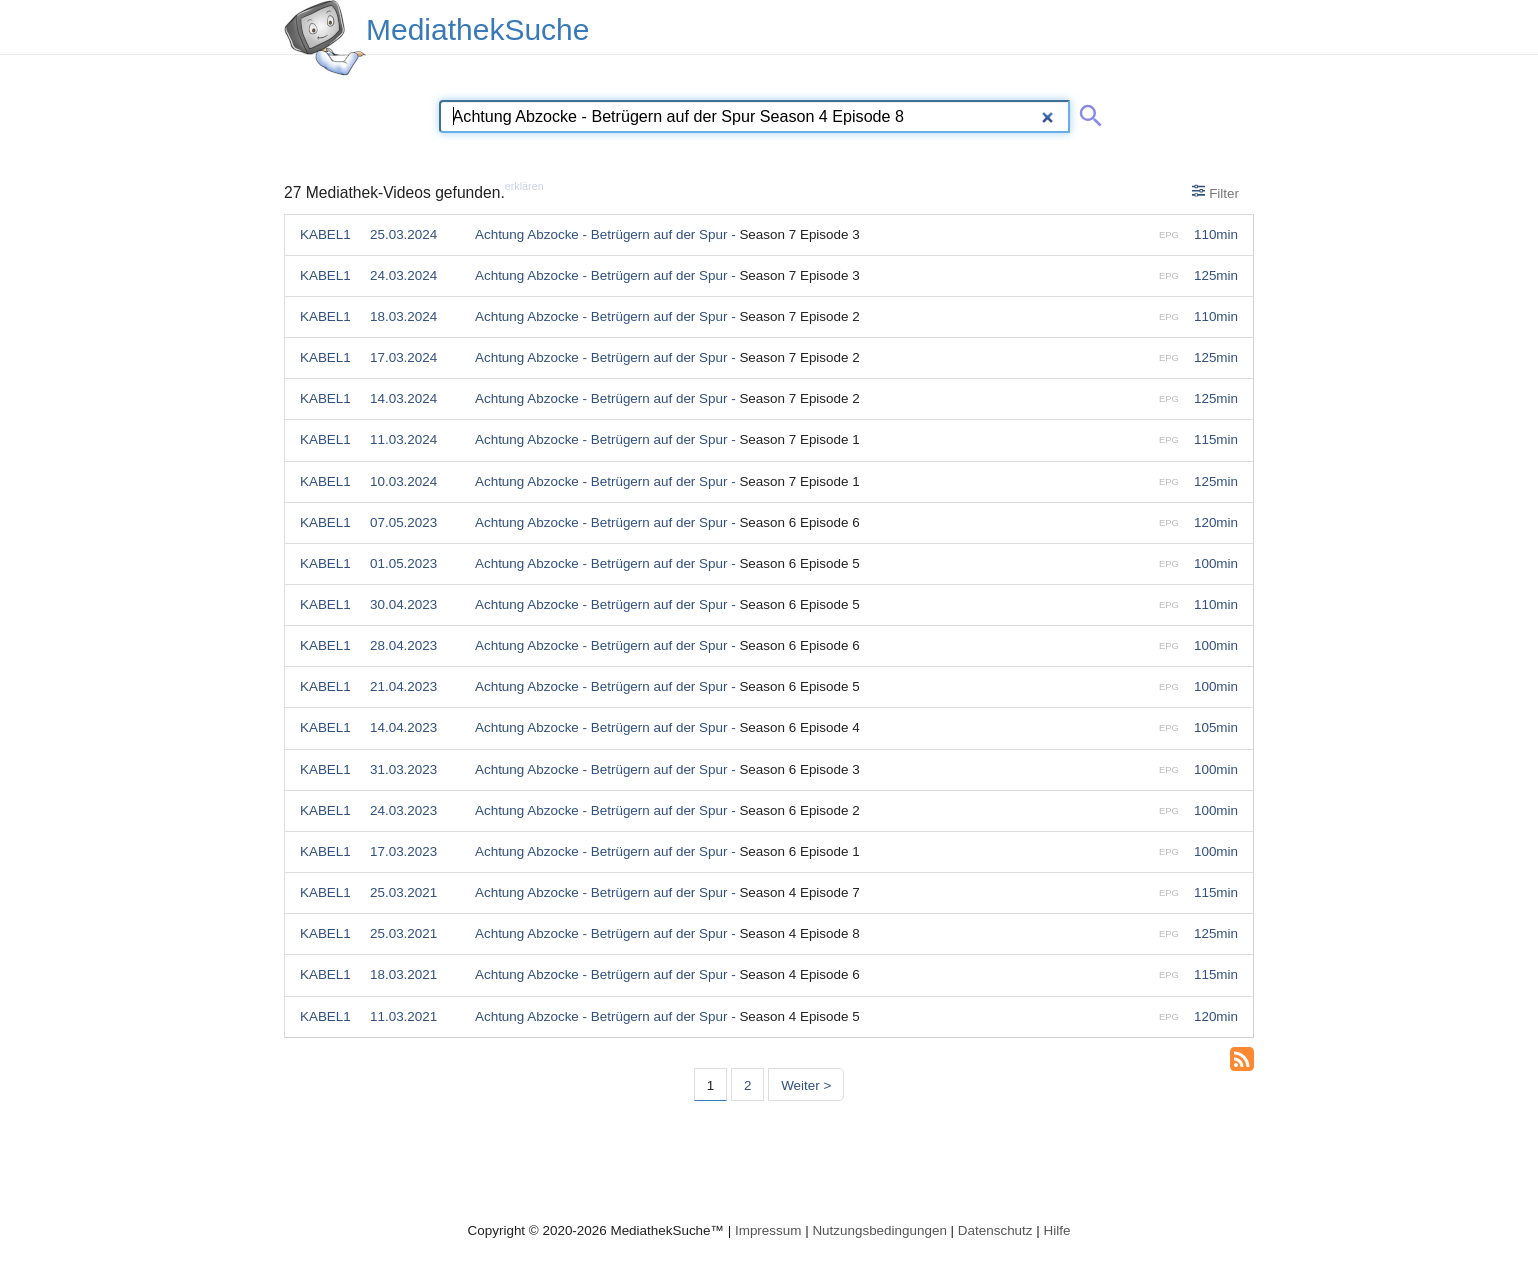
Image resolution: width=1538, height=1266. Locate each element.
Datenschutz (995, 1230)
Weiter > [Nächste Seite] (806, 1085)
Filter (1215, 192)
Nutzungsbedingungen (879, 1230)
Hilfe (1057, 1230)
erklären (524, 186)
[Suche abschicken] (1087, 112)
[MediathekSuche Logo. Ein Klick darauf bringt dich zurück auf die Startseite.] (325, 38)
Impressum (768, 1230)
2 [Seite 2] (747, 1085)
